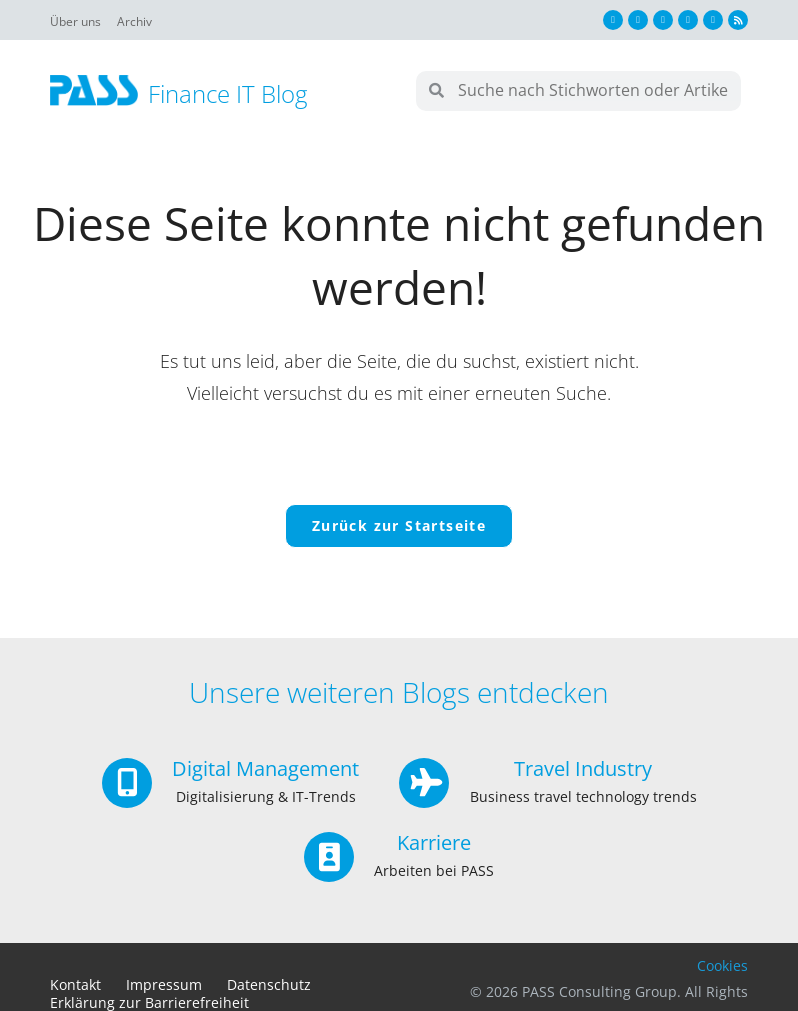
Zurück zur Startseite (399, 526)
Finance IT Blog (227, 93)
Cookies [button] (722, 967)
